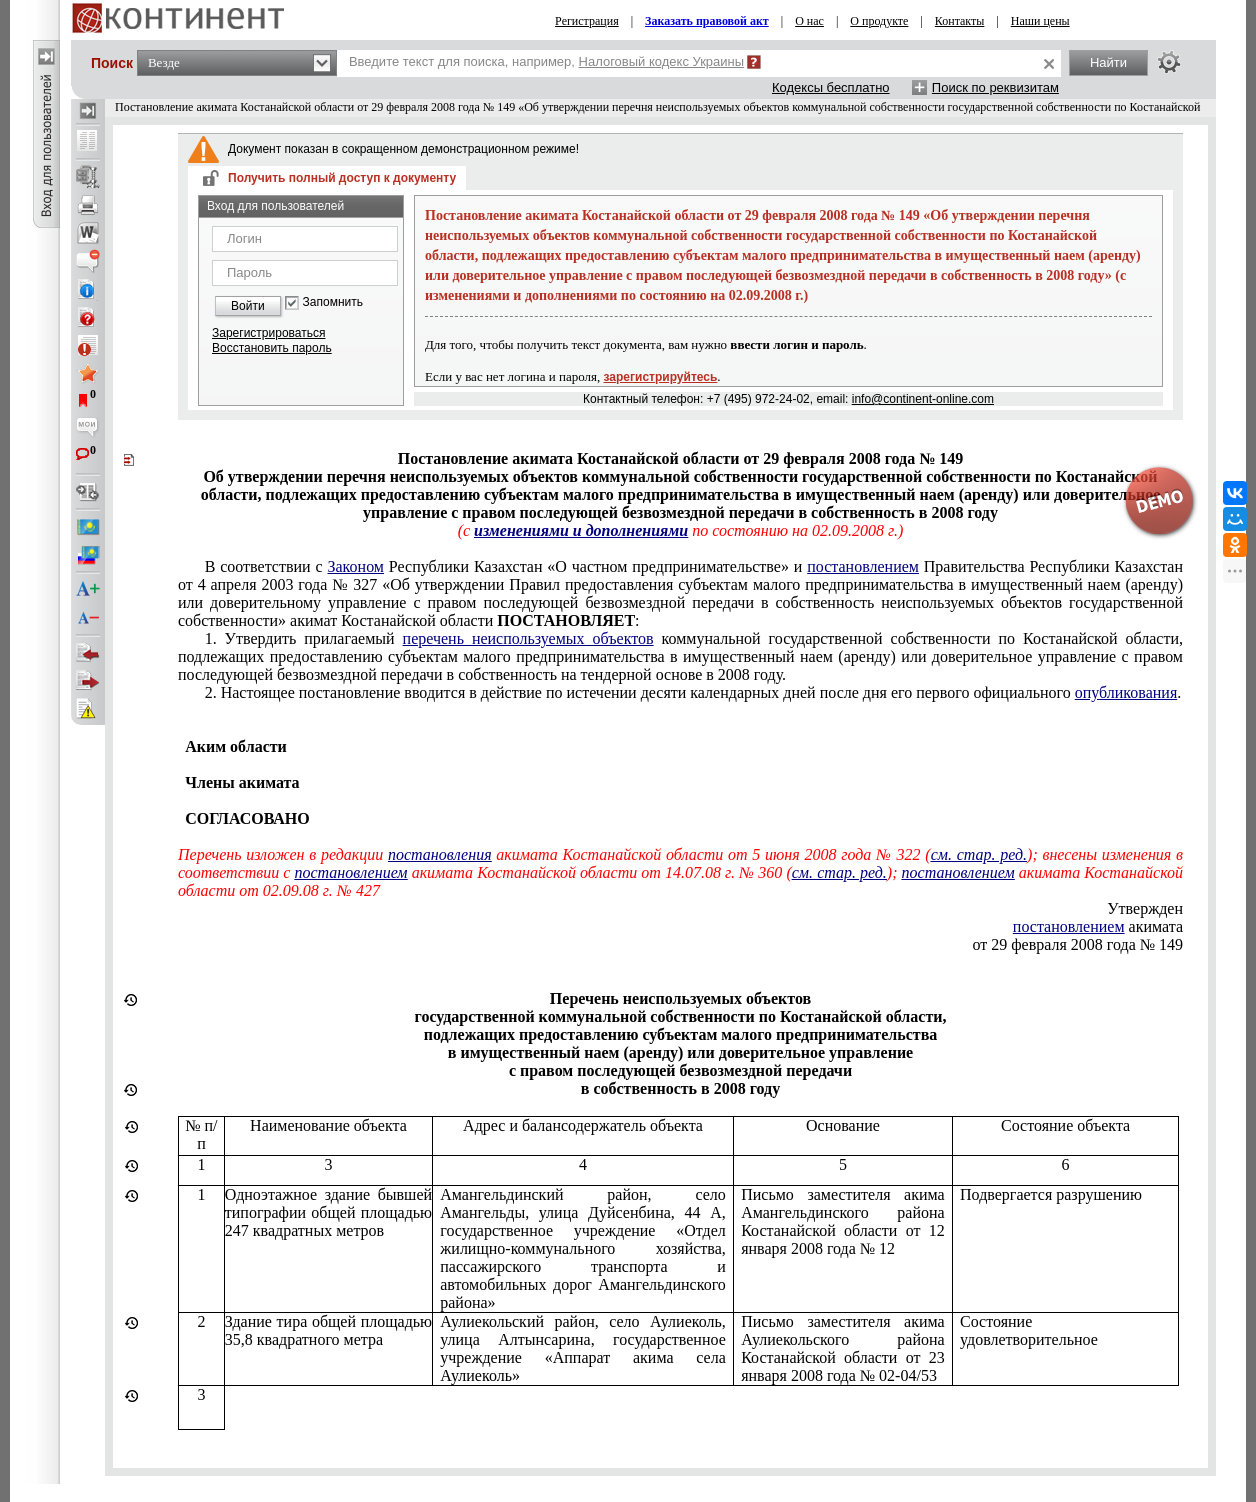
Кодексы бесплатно (831, 87)
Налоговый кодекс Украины (662, 61)
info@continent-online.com (923, 399)
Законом (356, 566)
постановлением (863, 566)
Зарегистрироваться (268, 333)
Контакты (960, 21)
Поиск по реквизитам (995, 87)
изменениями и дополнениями (581, 530)
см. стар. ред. (979, 854)
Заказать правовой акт (707, 21)
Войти (248, 306)
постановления (440, 854)
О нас (809, 21)
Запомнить (333, 302)
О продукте (879, 21)
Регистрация (587, 21)
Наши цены (1040, 21)
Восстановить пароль (272, 348)
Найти (1108, 62)
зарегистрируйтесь (661, 377)
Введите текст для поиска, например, (546, 61)
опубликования (1126, 692)
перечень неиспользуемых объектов (528, 638)
